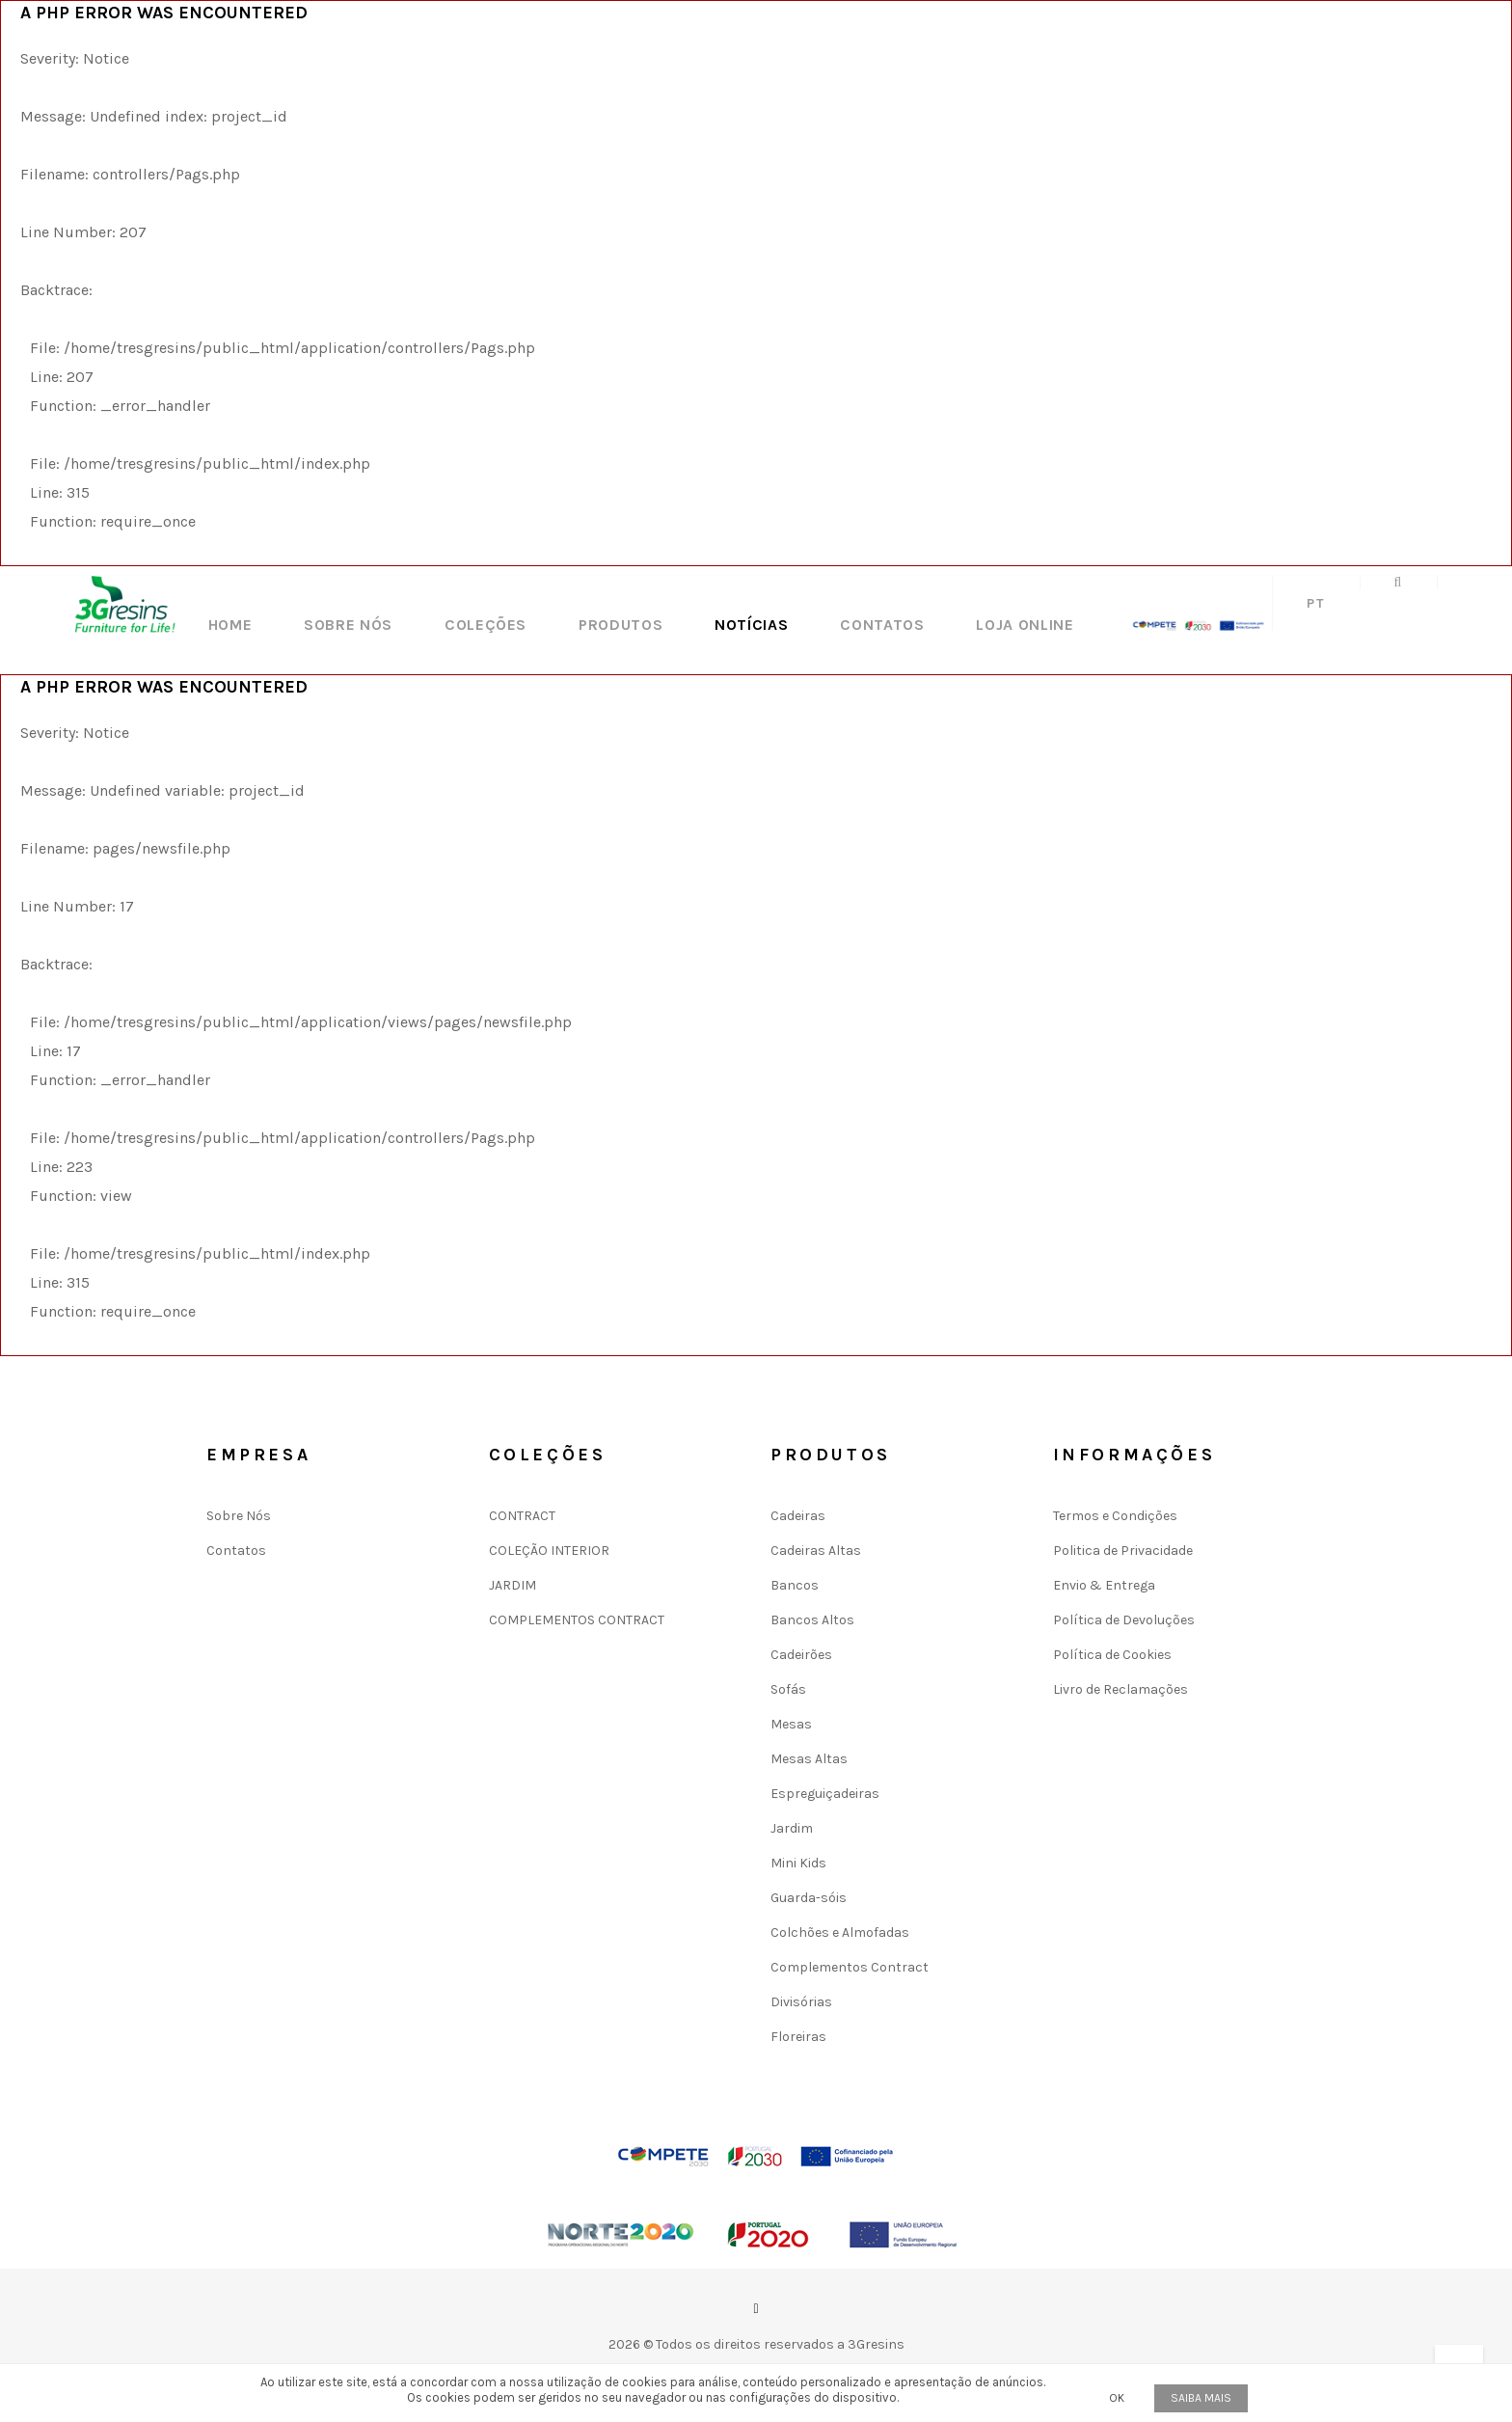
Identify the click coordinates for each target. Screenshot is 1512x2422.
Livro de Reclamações (1120, 1689)
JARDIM (512, 1585)
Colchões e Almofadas (839, 1932)
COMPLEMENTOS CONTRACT (576, 1620)
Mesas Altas (809, 1759)
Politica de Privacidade (1123, 1550)
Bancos (794, 1585)
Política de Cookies (1112, 1654)
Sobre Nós (348, 624)
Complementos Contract (849, 1967)
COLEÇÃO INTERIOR (549, 1550)
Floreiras (798, 2036)
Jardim (791, 1828)
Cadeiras (797, 1516)
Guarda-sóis (808, 1898)
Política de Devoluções (1124, 1620)
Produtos (620, 624)
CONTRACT (522, 1516)
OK (1116, 2398)
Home (230, 624)
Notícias (751, 624)
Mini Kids (798, 1863)
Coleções (485, 624)
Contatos (882, 624)
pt (1316, 603)
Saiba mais (1201, 2398)
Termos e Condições (1115, 1516)
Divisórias (801, 2002)
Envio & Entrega (1104, 1585)
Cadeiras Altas (815, 1550)
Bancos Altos (812, 1620)
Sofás (788, 1689)
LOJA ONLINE (1024, 624)
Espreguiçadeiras (824, 1793)
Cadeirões (801, 1654)
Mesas (791, 1724)
